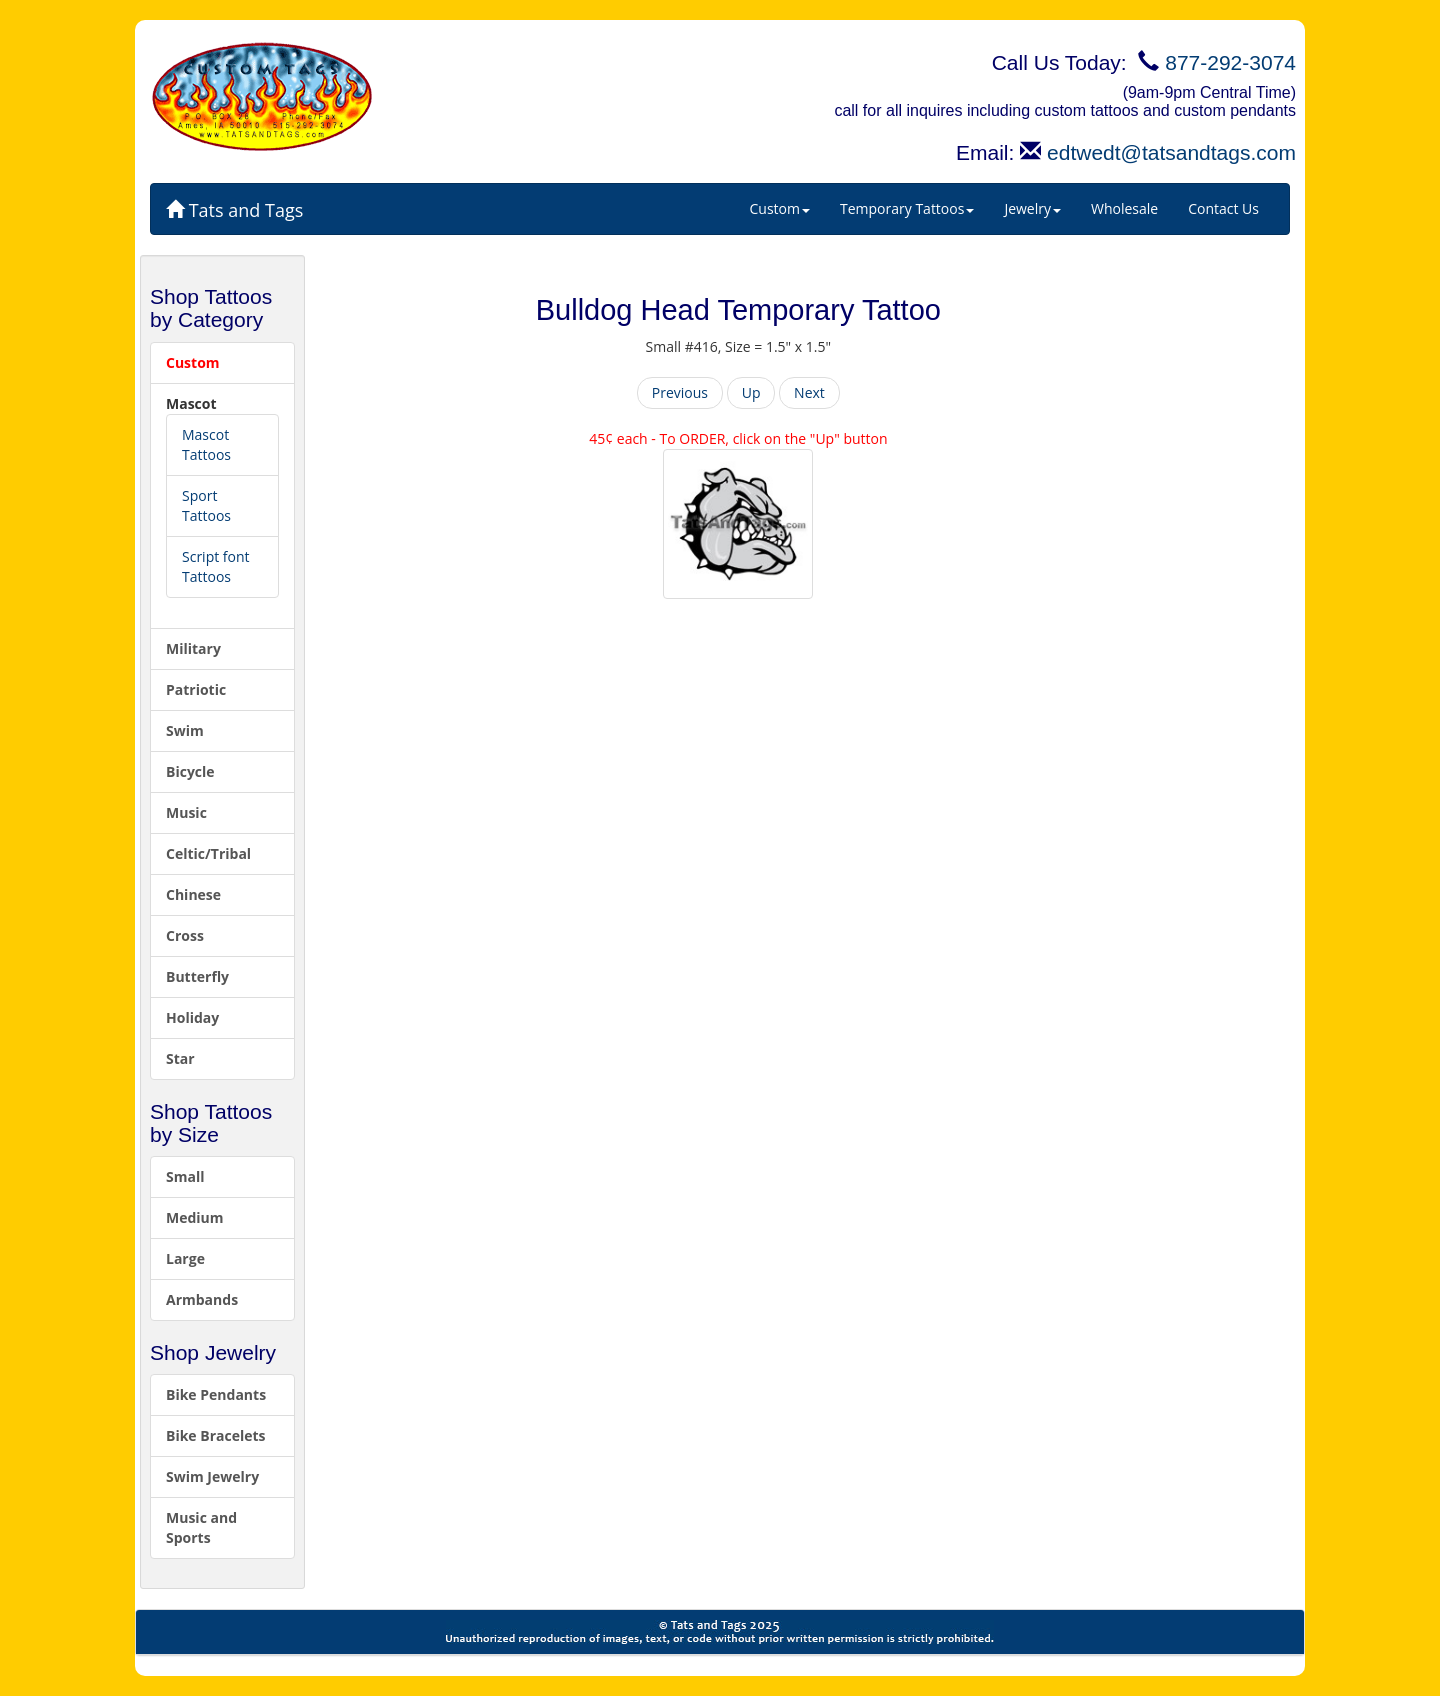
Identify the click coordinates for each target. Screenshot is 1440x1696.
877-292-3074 (1230, 62)
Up (751, 392)
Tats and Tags (234, 210)
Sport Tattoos (206, 505)
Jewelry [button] (1032, 208)
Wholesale (1124, 208)
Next (809, 392)
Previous (680, 392)
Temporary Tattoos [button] (907, 208)
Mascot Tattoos (206, 444)
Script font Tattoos (216, 566)
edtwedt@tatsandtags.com (1171, 152)
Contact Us (1223, 208)
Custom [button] (780, 208)
